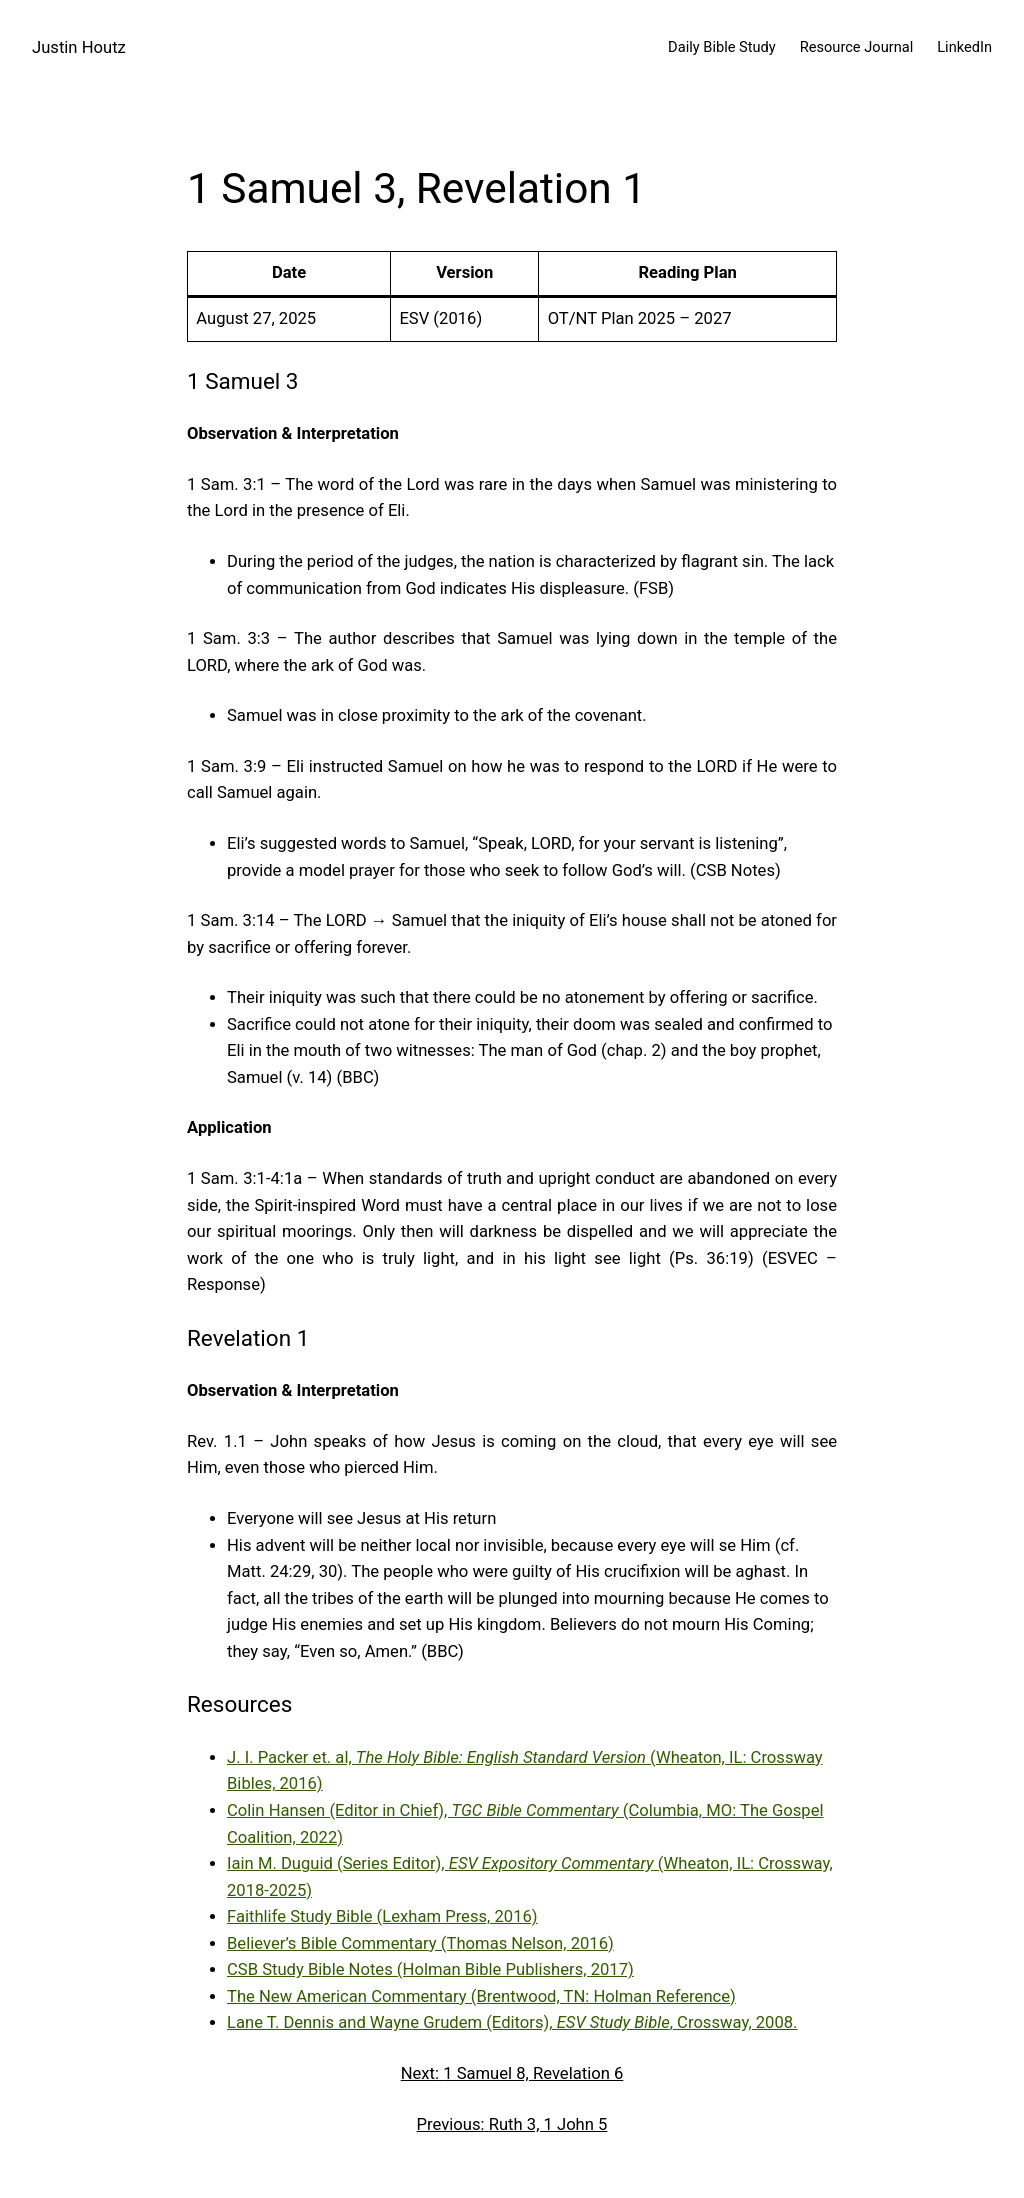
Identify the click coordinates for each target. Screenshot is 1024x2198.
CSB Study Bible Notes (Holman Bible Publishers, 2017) (430, 1969)
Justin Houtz (79, 47)
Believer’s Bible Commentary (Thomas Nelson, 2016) (420, 1943)
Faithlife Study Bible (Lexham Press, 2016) (382, 1916)
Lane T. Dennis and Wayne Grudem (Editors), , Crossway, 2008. (512, 2022)
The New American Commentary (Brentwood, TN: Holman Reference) (481, 1996)
